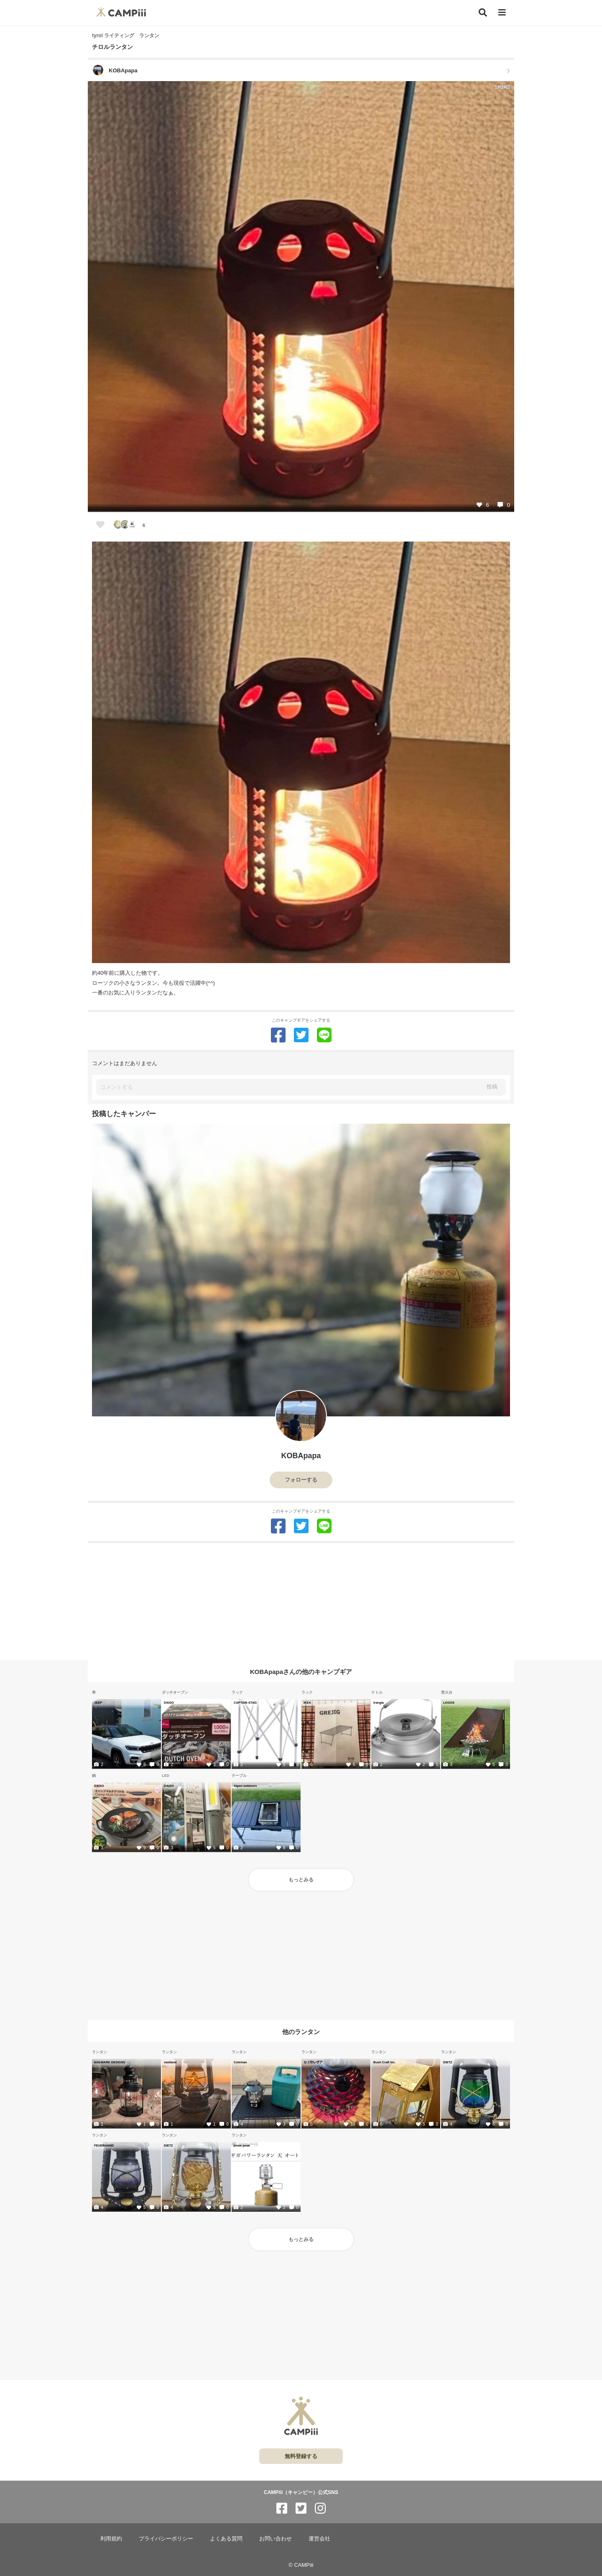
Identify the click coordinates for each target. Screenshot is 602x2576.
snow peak (242, 2145)
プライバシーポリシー (166, 2538)
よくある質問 (226, 2538)
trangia (378, 1702)
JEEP (98, 1702)
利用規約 (111, 2538)
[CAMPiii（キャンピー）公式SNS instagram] (320, 2508)
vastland (170, 2062)
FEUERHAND (104, 2145)
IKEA (307, 1702)
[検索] (482, 12)
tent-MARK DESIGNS (109, 2062)
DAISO (169, 1702)
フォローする (301, 1480)
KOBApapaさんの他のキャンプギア (301, 1671)
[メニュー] (502, 13)
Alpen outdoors (245, 1785)
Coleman (240, 2062)
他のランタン (301, 2031)
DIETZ (447, 2062)
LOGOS (448, 1702)
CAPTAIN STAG (245, 1702)
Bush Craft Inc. (384, 2062)
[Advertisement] (301, 1601)
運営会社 (319, 2538)
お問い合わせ (275, 2538)
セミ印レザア (313, 2062)
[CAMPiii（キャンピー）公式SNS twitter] (301, 2508)
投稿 (492, 1087)
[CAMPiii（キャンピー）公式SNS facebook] (281, 2508)
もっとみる (301, 1880)
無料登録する (301, 2456)
